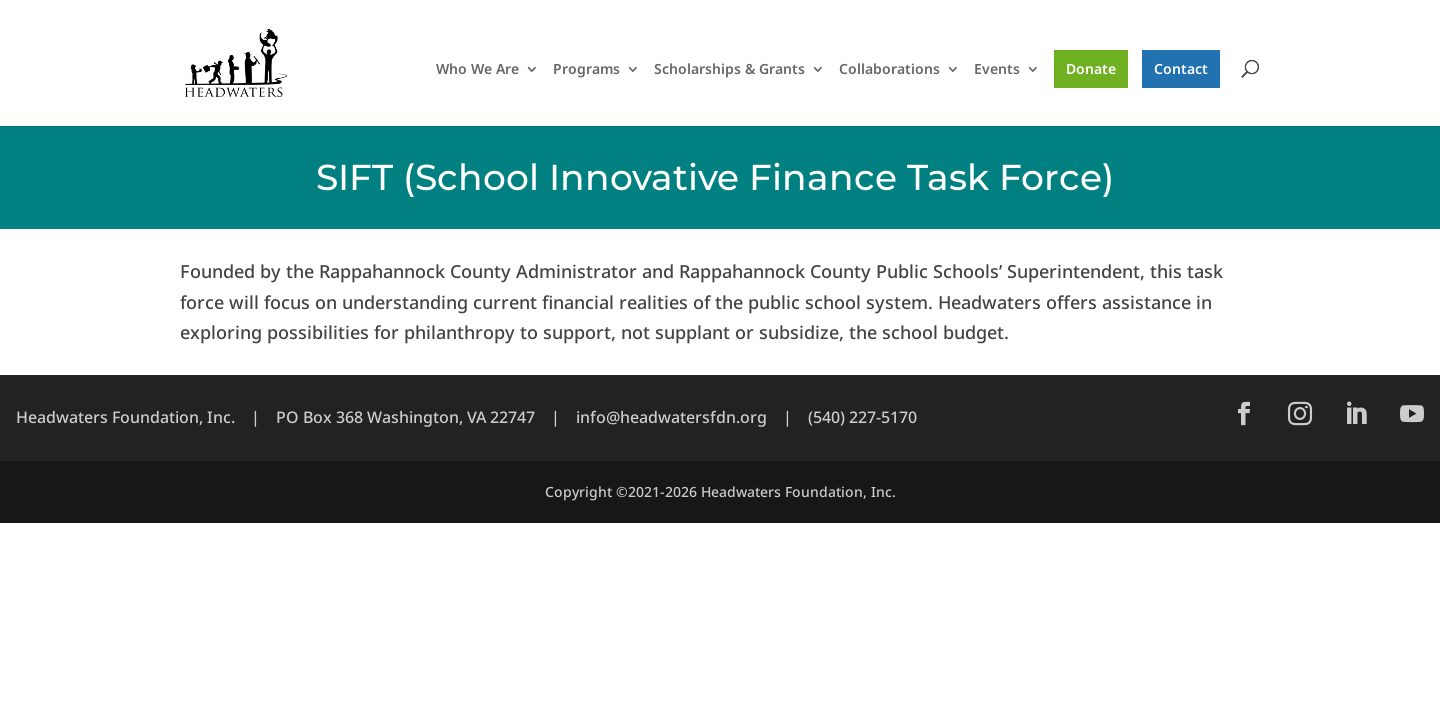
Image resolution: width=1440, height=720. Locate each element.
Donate (1091, 68)
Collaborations (889, 70)
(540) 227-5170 (862, 417)
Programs (586, 70)
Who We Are (477, 70)
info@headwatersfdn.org (671, 417)
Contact (1181, 68)
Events (997, 70)
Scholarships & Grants (729, 70)
